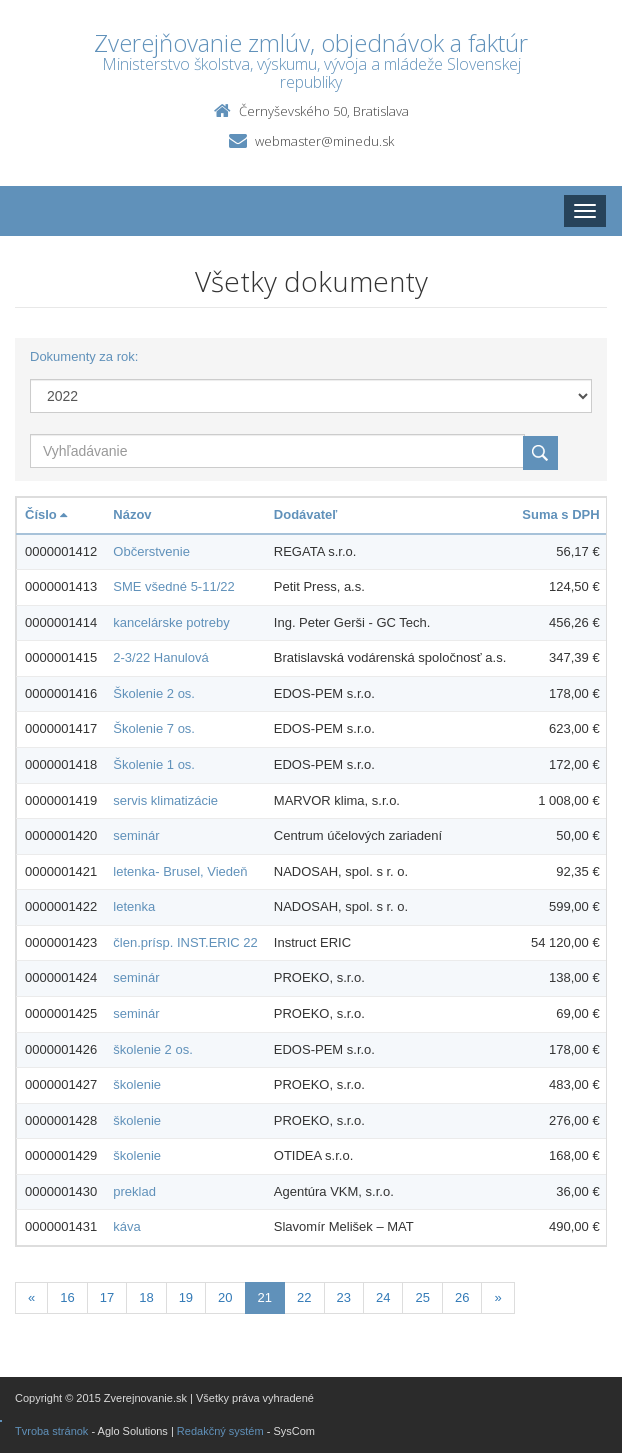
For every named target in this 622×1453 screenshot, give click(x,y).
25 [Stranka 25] (422, 1297)
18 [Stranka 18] (146, 1297)
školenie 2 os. (153, 1049)
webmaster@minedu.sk (324, 141)
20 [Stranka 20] (225, 1297)
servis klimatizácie (165, 800)
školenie (137, 1084)
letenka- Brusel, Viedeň (180, 871)
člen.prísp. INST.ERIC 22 (185, 942)
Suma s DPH (560, 514)
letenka (134, 906)
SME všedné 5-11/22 (173, 586)
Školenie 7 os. (154, 728)
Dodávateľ (306, 514)
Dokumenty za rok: (84, 356)
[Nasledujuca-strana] (497, 1298)
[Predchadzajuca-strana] (31, 1298)
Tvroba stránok (51, 1431)
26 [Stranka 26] (462, 1297)
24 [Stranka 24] (383, 1297)
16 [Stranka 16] (67, 1297)
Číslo (46, 514)
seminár (136, 835)
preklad (134, 1191)
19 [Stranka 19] (186, 1297)
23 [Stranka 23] (344, 1297)
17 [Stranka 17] (107, 1297)
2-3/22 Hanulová (160, 657)
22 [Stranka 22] (304, 1297)
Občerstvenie (151, 551)
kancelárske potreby (171, 622)
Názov (132, 514)
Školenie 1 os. (154, 764)
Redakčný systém (220, 1431)
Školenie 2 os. (154, 693)
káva (126, 1226)
